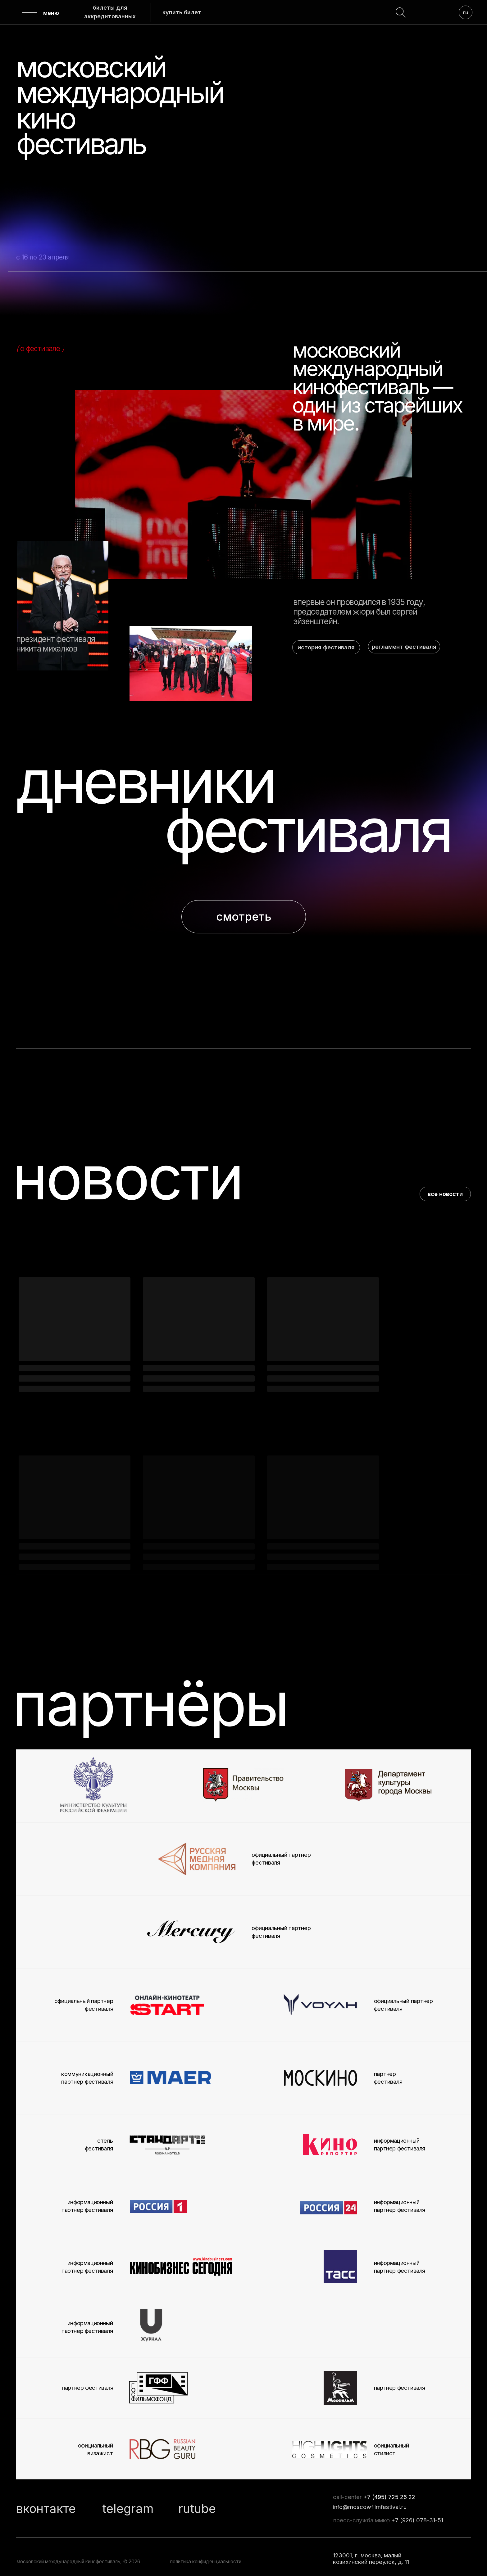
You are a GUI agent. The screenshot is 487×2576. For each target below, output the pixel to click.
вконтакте (46, 2508)
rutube (197, 2508)
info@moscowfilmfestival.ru (370, 2506)
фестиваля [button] (307, 830)
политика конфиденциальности (205, 2562)
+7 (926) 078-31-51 (417, 2520)
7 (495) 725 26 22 (391, 2496)
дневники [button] (145, 781)
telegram (128, 2508)
